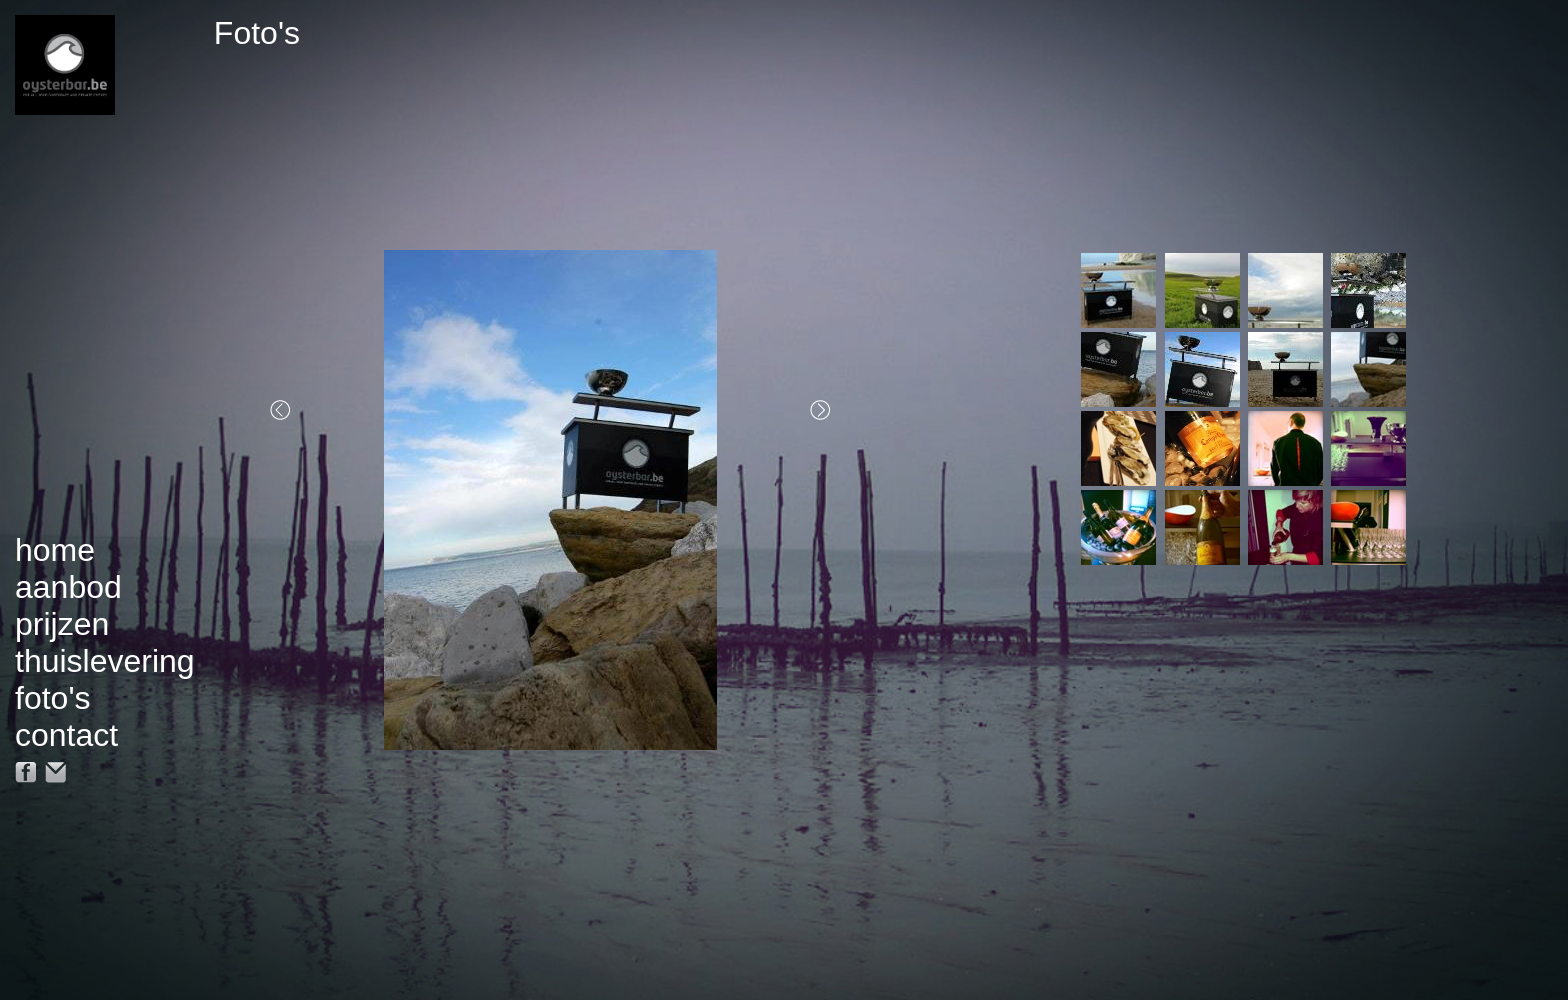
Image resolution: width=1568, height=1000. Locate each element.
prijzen (62, 624)
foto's (52, 698)
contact (66, 735)
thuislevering (105, 661)
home (55, 550)
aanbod (68, 587)
